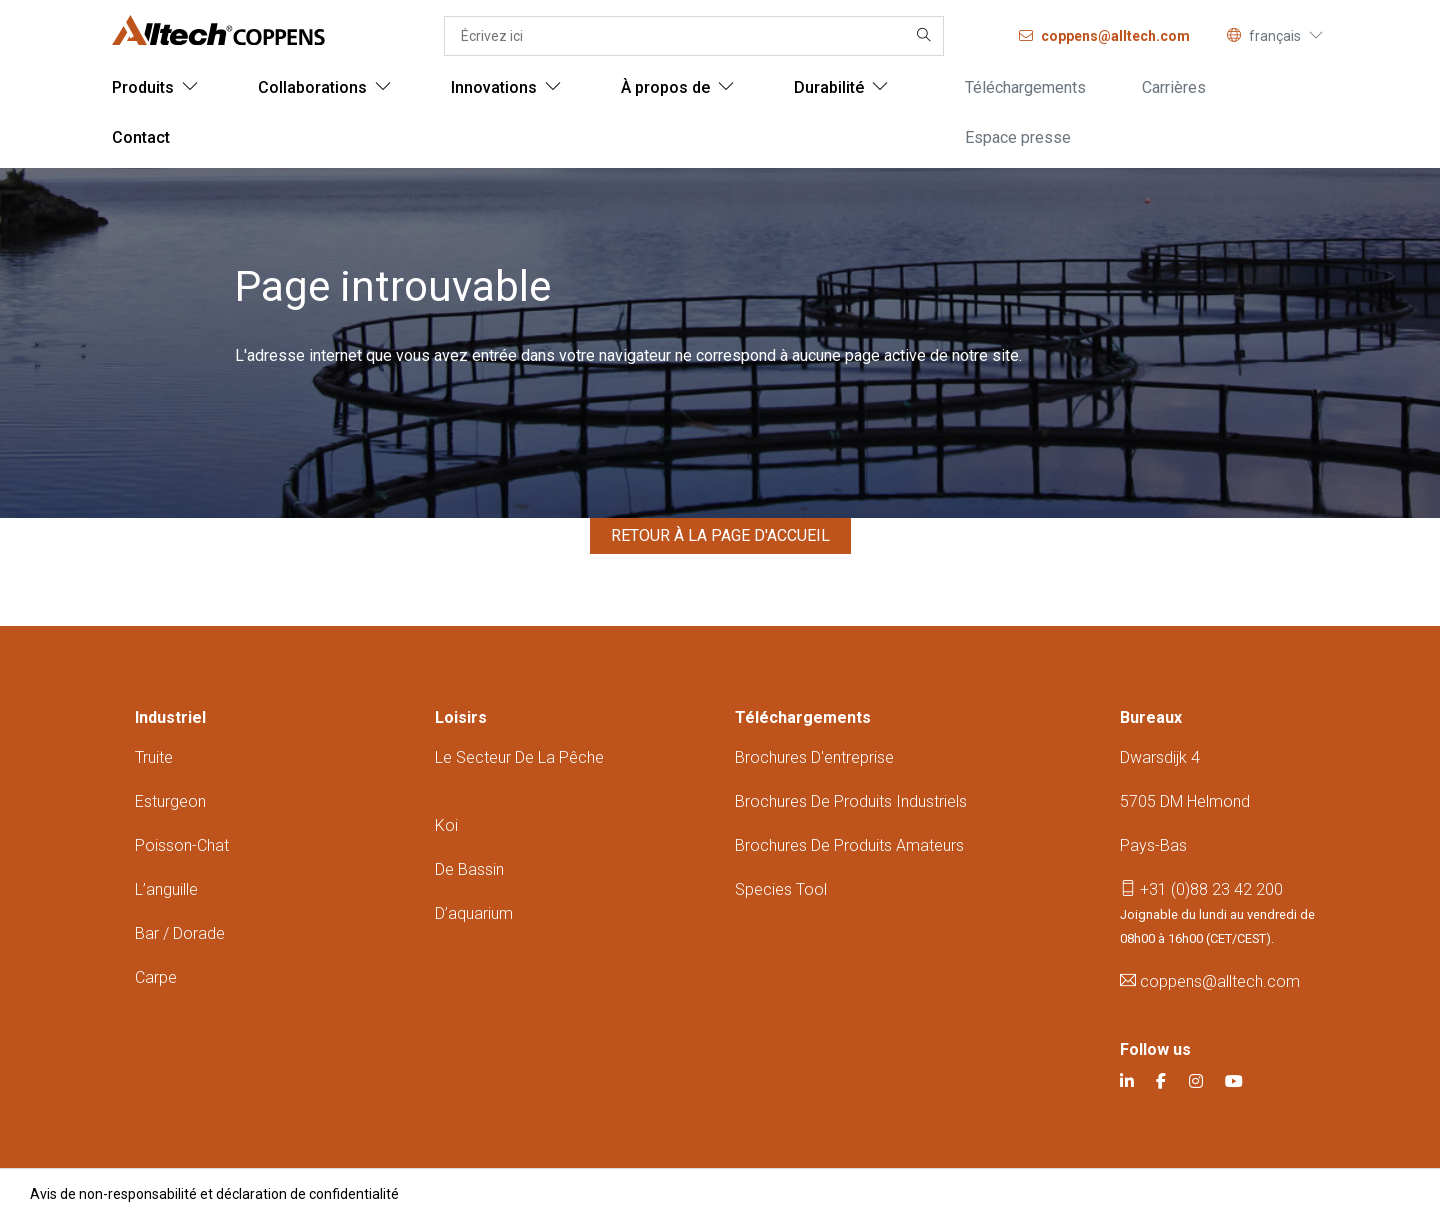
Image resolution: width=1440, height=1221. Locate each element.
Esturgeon (170, 801)
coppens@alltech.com (1210, 981)
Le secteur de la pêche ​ (519, 757)
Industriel (170, 717)
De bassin (469, 869)
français (1275, 36)
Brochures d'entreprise (814, 757)
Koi (446, 825)
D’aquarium (474, 913)
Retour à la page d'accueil (720, 535)
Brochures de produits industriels (851, 801)
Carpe (156, 977)
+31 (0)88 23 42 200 (1201, 889)
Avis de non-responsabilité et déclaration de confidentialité (214, 1194)
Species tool (781, 889)
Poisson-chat (182, 845)
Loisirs (461, 717)
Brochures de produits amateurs (849, 845)
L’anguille (166, 889)
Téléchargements (803, 717)
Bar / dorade (180, 933)
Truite (154, 757)
